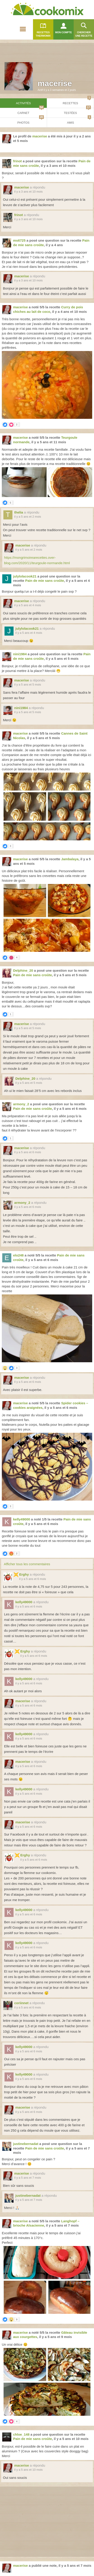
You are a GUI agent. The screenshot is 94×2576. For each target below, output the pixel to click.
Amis (79, 121)
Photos (30, 121)
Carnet (30, 111)
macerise (55, 83)
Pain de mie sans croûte (44, 580)
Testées (77, 111)
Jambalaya (70, 859)
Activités (23, 103)
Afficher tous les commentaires (27, 1564)
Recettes (77, 101)
